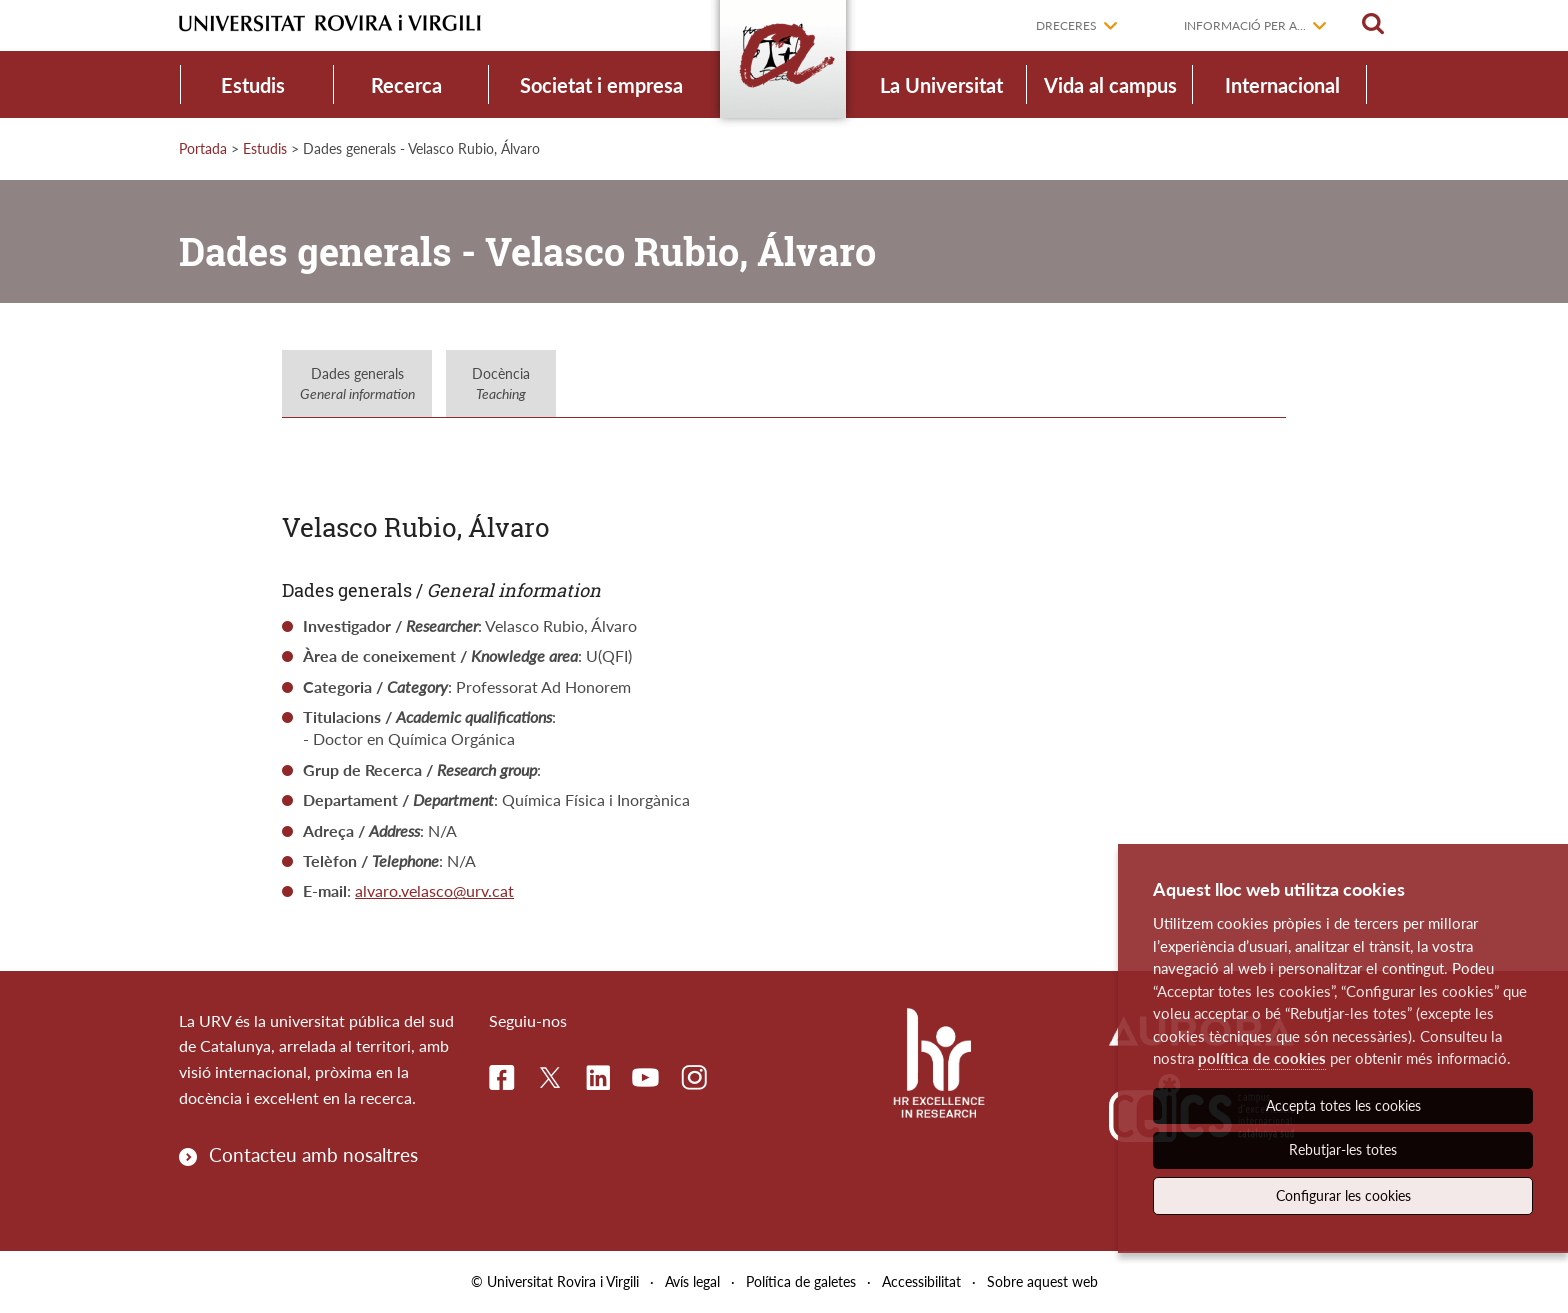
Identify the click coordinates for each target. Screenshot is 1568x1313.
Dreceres (1066, 25)
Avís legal (692, 1281)
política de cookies (1262, 1058)
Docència (501, 383)
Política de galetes (801, 1281)
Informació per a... (1245, 25)
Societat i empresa (601, 85)
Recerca (406, 85)
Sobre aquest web (1042, 1281)
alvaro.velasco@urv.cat (434, 890)
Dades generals (357, 383)
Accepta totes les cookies (1343, 1105)
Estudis (253, 85)
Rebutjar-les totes (1343, 1149)
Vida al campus (1110, 85)
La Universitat (941, 85)
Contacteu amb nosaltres (313, 1154)
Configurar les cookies (1343, 1195)
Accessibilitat (921, 1281)
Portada (203, 148)
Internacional (1282, 85)
